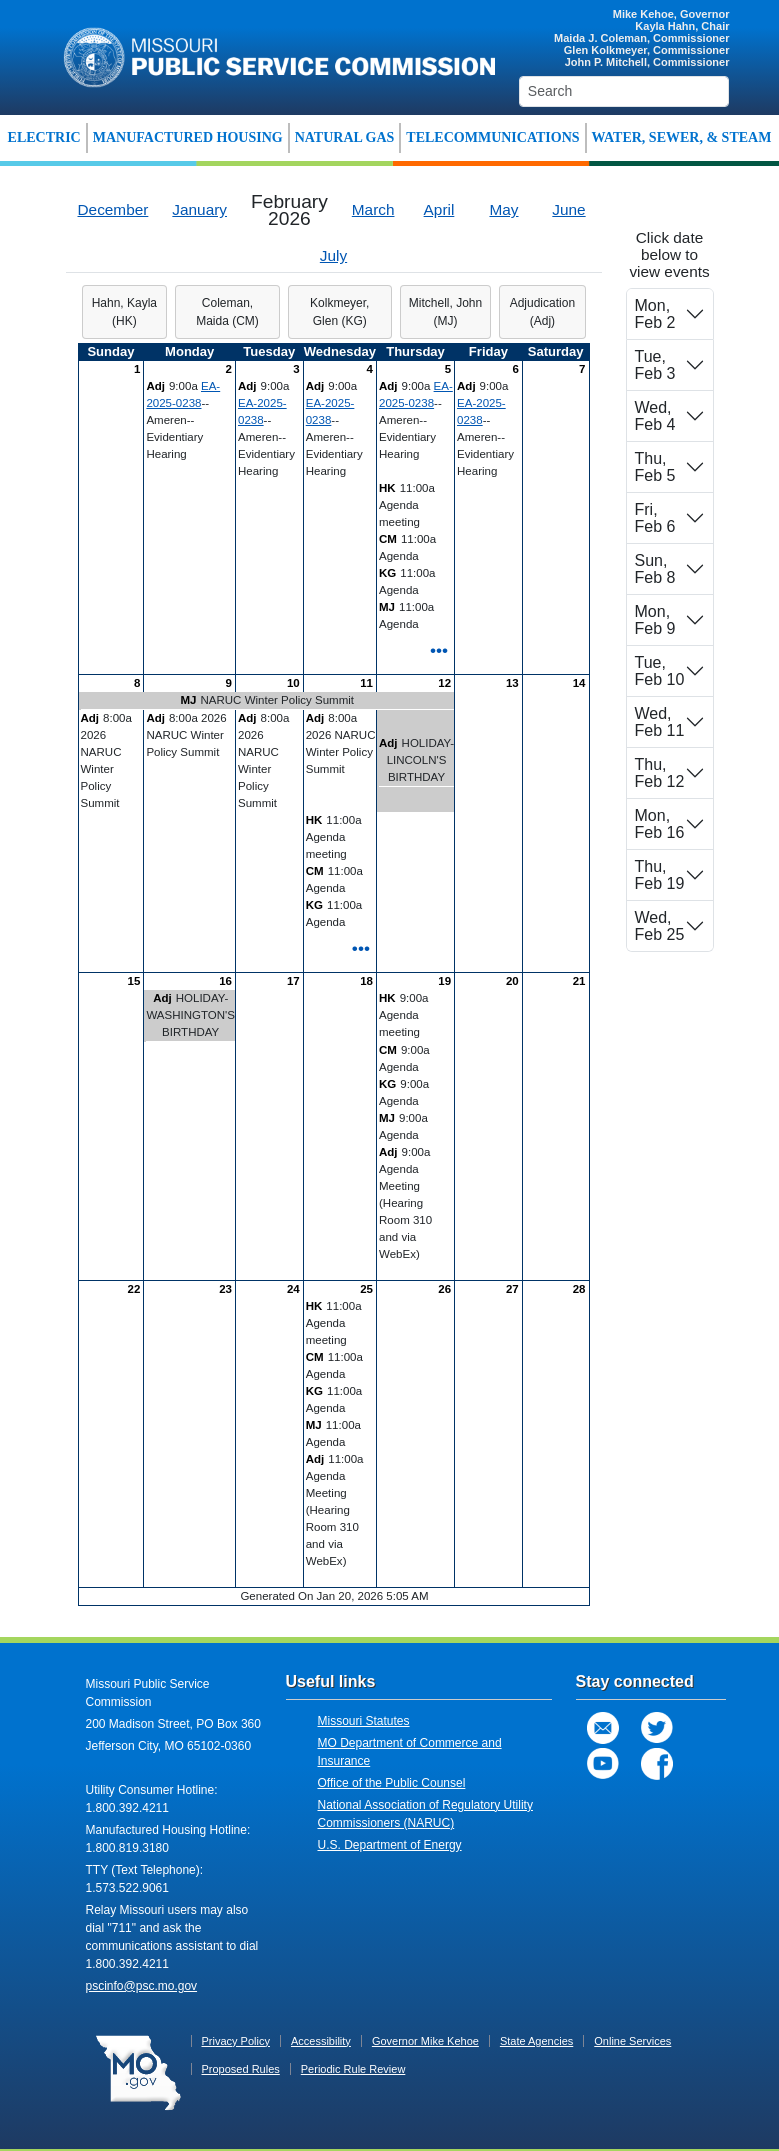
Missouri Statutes (364, 1721)
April (439, 209)
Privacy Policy (236, 2041)
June (568, 209)
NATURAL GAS (345, 137)
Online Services (632, 2041)
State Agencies (536, 2041)
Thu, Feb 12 (660, 773)
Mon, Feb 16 (660, 824)
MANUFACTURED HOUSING (188, 137)
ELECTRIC (44, 137)
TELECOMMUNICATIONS (492, 137)
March (373, 209)
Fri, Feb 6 (655, 518)
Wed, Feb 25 (660, 926)
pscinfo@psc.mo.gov (142, 1986)
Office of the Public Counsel (392, 1783)
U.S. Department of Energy (390, 1845)
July (333, 255)
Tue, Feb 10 (660, 671)
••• (439, 650)
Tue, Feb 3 (655, 365)
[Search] (624, 91)
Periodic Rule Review (353, 2069)
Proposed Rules (241, 2069)
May (503, 209)
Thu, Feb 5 (655, 467)
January (199, 209)
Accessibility (321, 2041)
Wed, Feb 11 (660, 722)
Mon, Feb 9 (655, 620)
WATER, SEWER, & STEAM (682, 137)
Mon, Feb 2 (655, 314)
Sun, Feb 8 (655, 569)
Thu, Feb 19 (660, 875)
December (113, 209)
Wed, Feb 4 (655, 416)
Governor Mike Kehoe (425, 2041)
